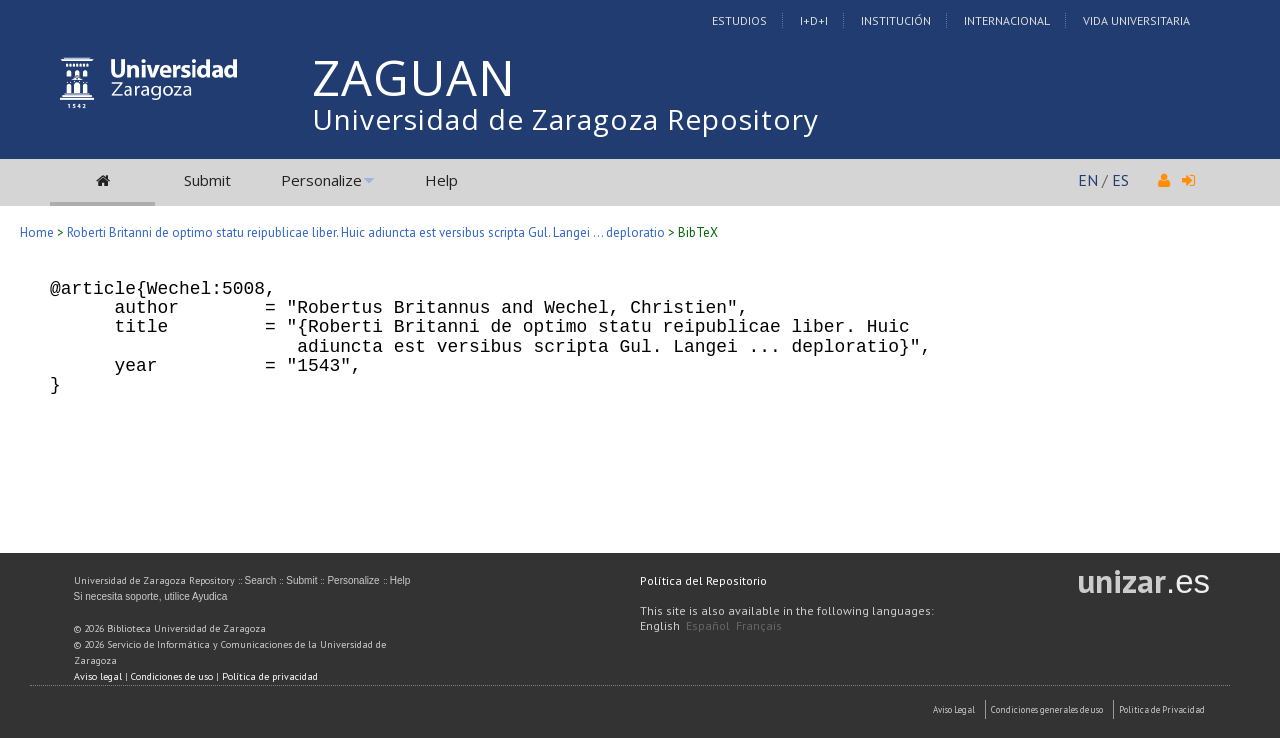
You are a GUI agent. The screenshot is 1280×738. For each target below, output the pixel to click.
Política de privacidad (270, 676)
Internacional (1007, 20)
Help (441, 180)
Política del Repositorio (703, 580)
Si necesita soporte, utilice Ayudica (151, 596)
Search (261, 580)
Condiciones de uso (172, 676)
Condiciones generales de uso (1047, 709)
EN (1088, 180)
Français (759, 625)
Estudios (739, 20)
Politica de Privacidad (1162, 709)
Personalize (321, 180)
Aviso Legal (954, 709)
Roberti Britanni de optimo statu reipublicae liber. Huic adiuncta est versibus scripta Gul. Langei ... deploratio (366, 232)
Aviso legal (98, 676)
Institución (896, 20)
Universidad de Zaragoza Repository (565, 119)
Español (708, 625)
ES (1120, 180)
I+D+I (814, 20)
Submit (207, 180)
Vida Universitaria (1136, 20)
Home (37, 232)
